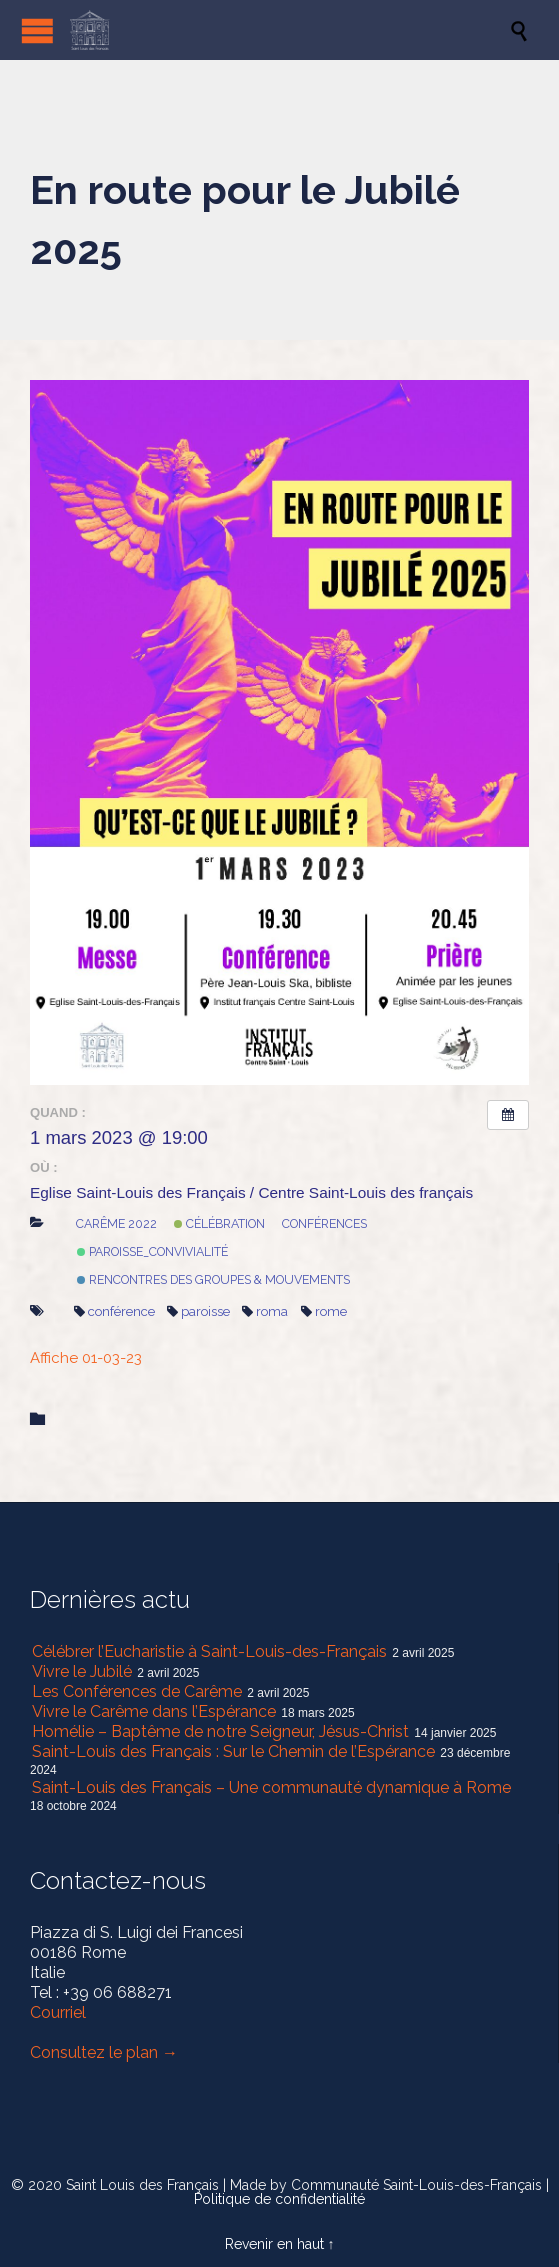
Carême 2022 (116, 1223)
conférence (114, 1311)
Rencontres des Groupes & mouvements (213, 1279)
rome (324, 1311)
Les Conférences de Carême (137, 1691)
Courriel (58, 2012)
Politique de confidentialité (279, 2199)
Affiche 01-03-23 (86, 1358)
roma (265, 1311)
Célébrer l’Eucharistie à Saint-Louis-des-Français (209, 1651)
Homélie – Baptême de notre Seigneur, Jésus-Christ (220, 1731)
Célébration (219, 1223)
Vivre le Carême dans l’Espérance (154, 1711)
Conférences (324, 1223)
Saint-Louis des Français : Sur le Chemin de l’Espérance (233, 1751)
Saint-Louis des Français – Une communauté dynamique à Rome (271, 1787)
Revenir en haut (274, 2244)
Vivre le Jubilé (82, 1671)
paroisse (198, 1311)
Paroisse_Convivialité (152, 1251)
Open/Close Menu (37, 30)
